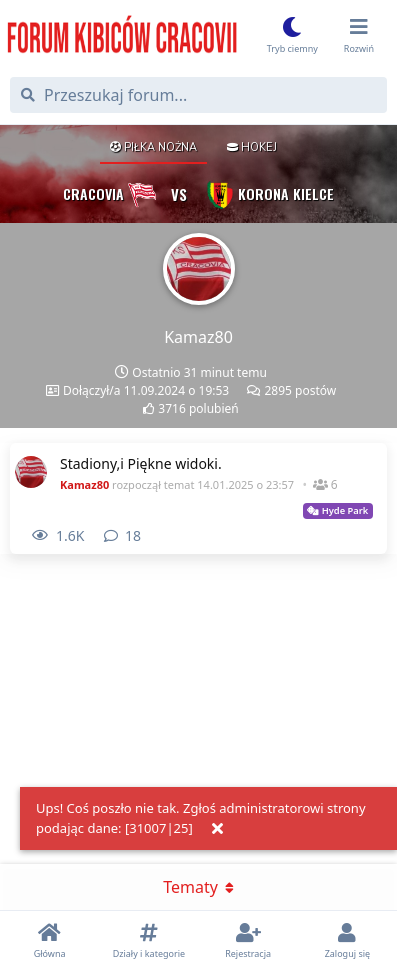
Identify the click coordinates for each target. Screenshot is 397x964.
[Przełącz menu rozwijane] (359, 38)
